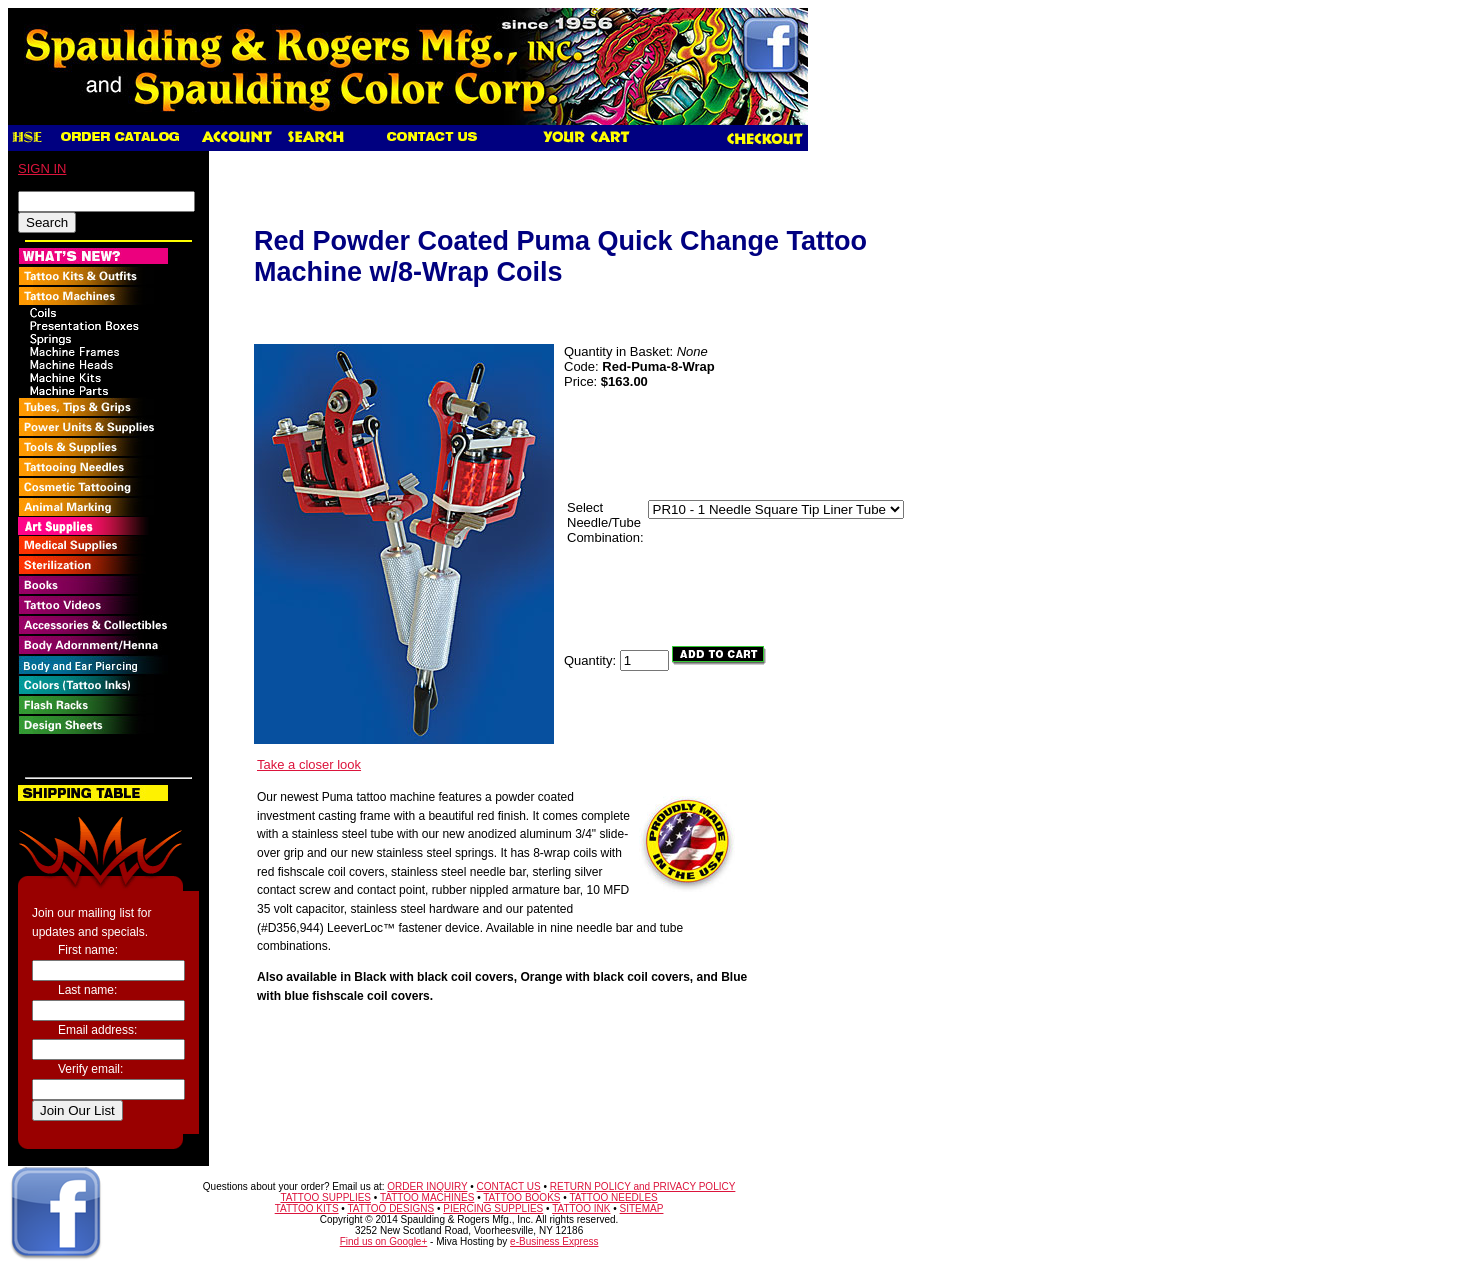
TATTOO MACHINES (427, 1197)
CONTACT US (509, 1186)
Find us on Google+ (384, 1241)
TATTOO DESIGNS (390, 1208)
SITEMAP (642, 1208)
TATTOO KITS (307, 1208)
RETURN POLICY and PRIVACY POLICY (643, 1186)
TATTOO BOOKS (521, 1197)
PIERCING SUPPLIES (493, 1208)
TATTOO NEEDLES (613, 1197)
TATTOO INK (581, 1208)
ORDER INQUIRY (427, 1186)
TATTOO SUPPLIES (325, 1197)
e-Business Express (554, 1241)
